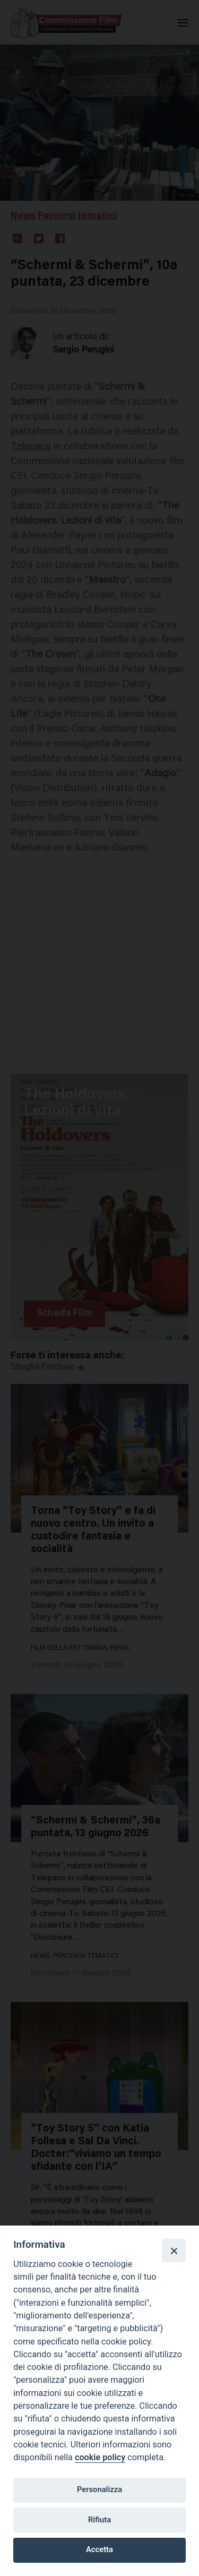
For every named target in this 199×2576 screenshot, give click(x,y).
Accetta (99, 2549)
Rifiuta (99, 2519)
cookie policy (100, 2457)
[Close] (173, 2250)
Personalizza (99, 2489)
